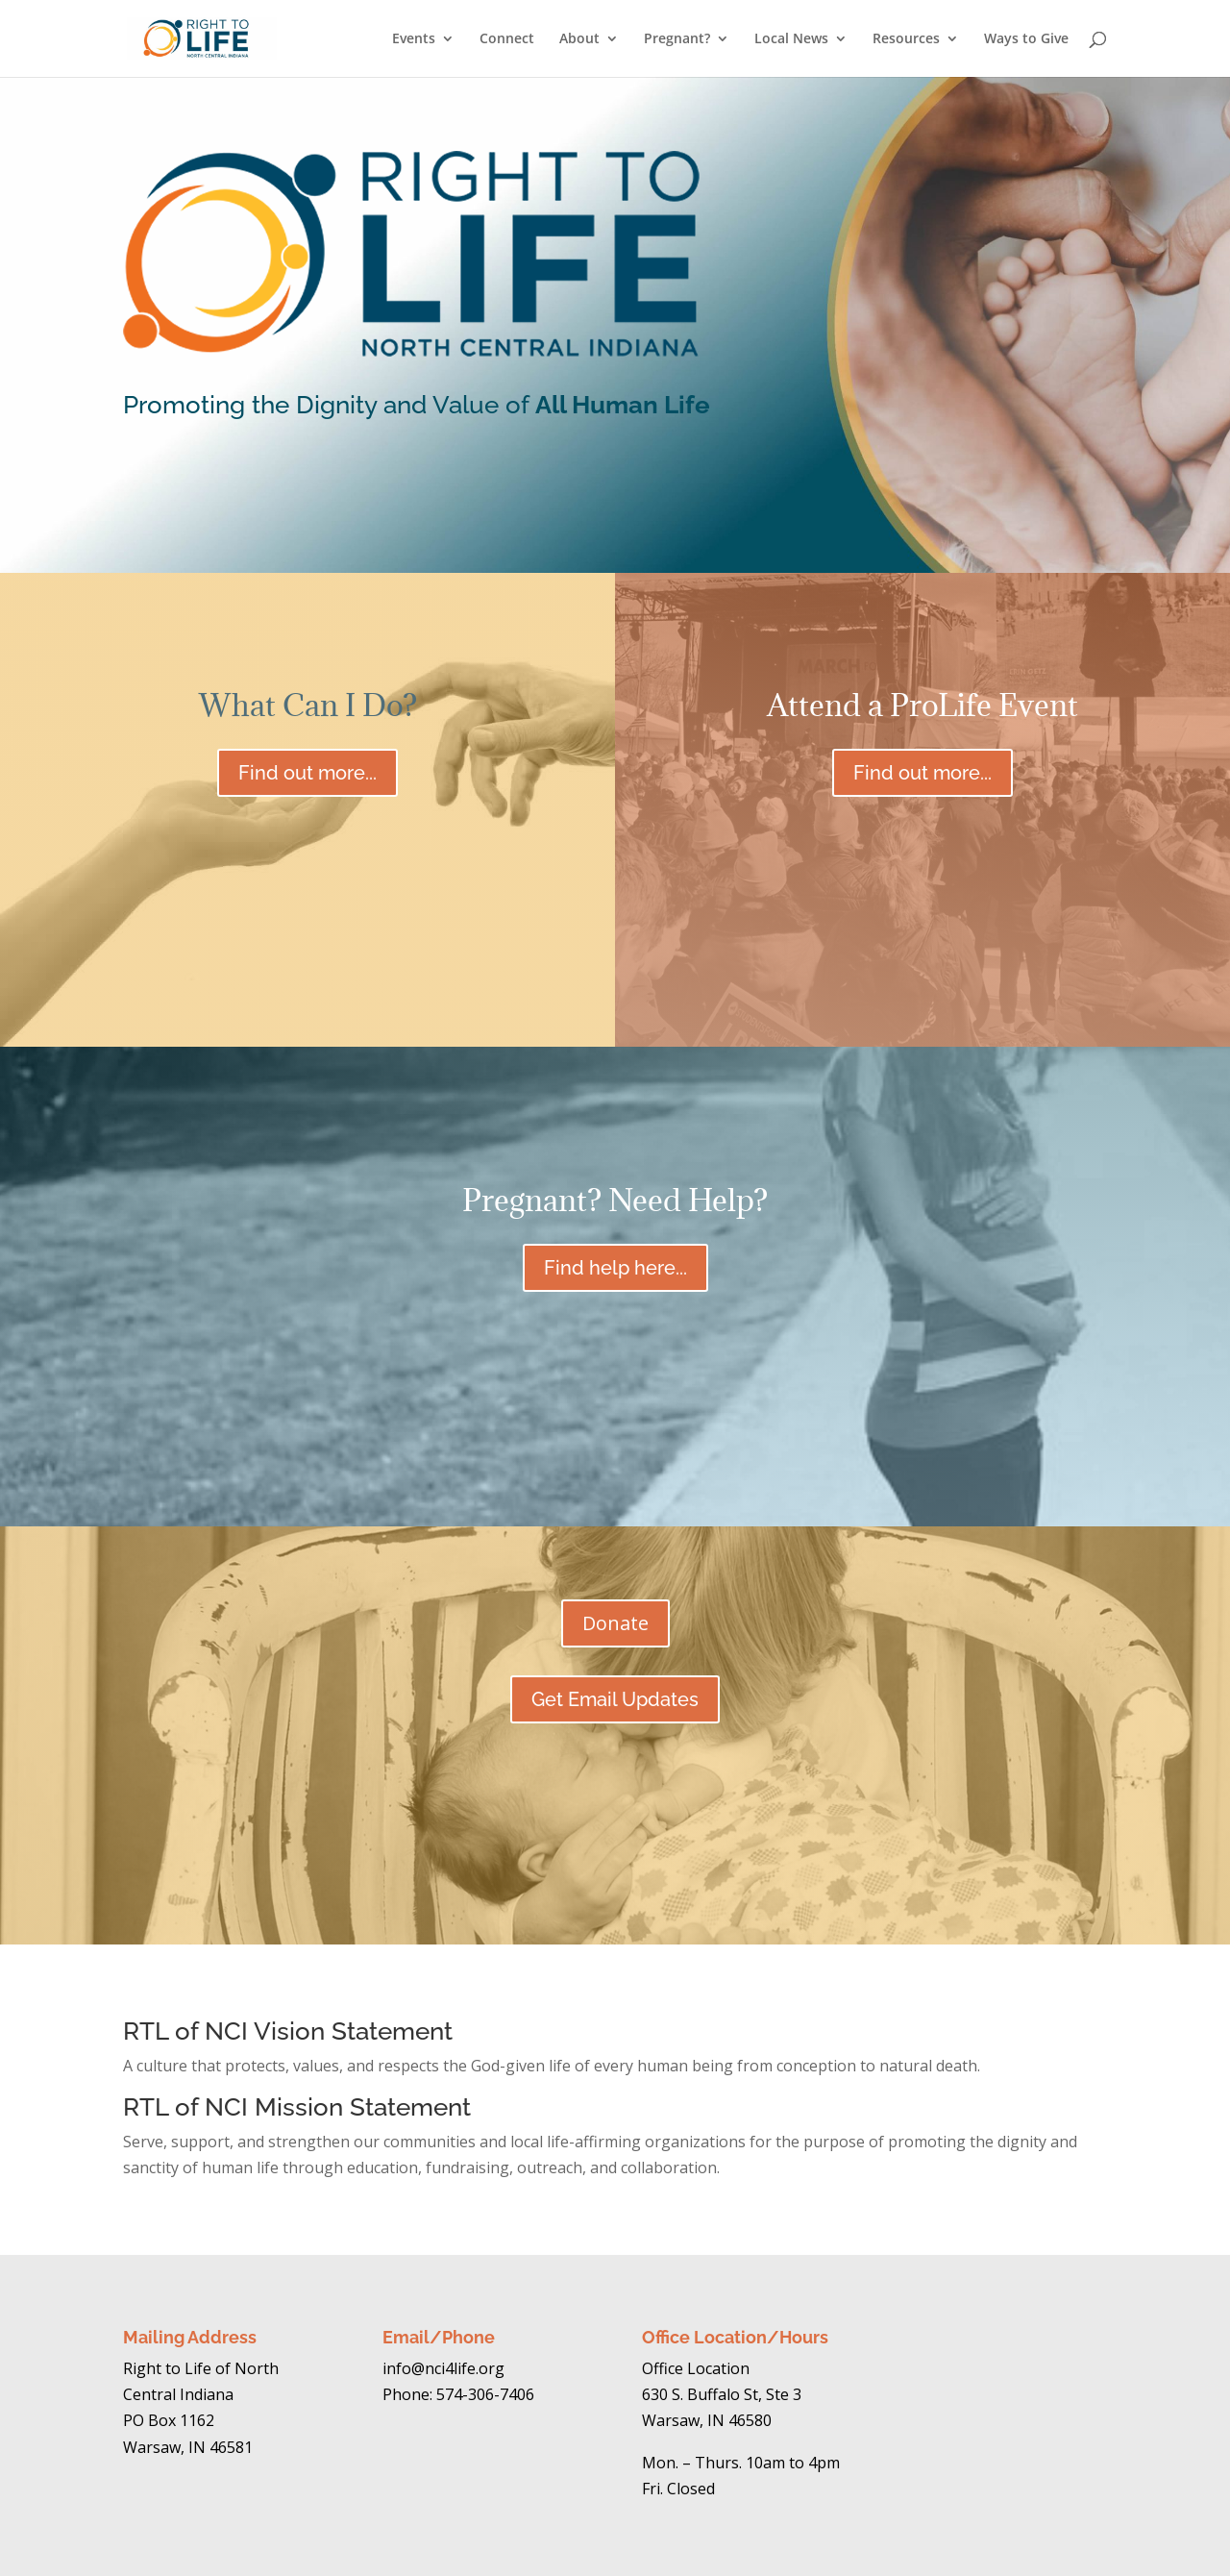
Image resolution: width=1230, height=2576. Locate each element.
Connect (507, 39)
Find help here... (615, 1267)
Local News (791, 39)
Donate (615, 1623)
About (579, 39)
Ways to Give (1026, 39)
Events (413, 39)
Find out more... (307, 772)
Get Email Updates (615, 1699)
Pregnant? (677, 39)
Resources (906, 39)
